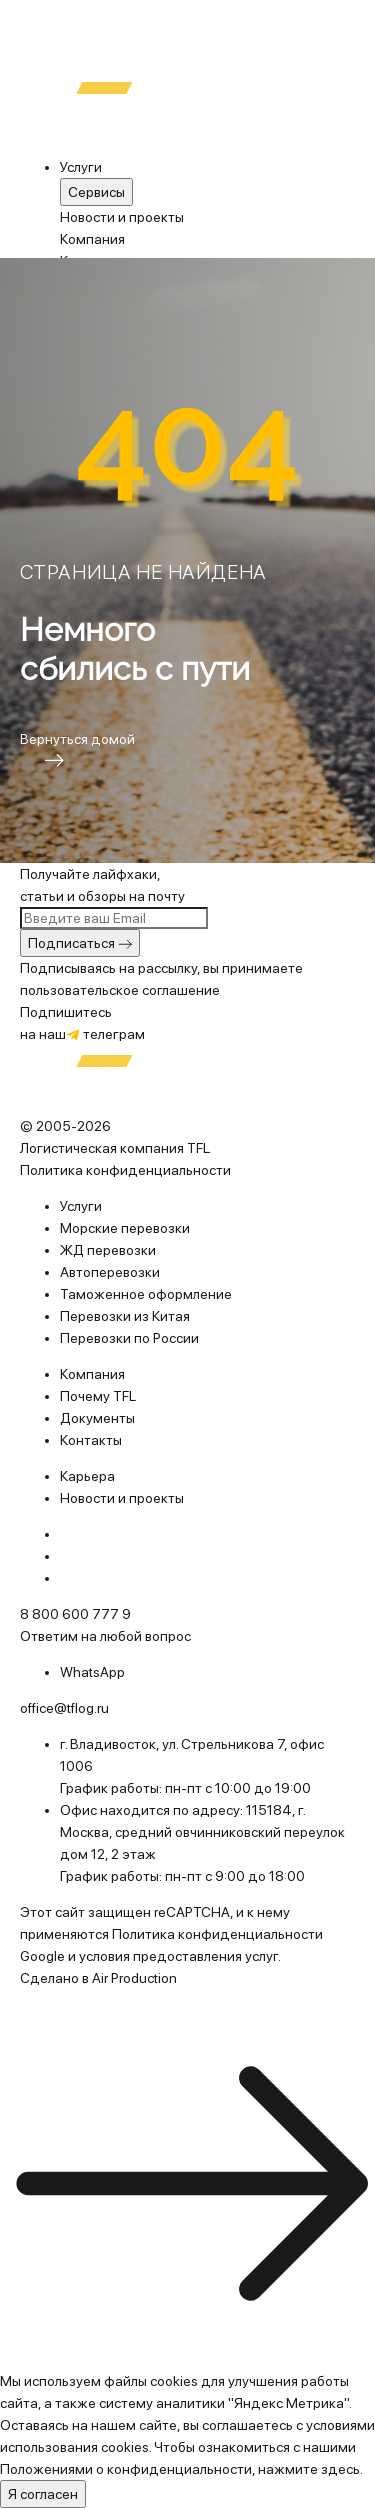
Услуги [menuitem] (81, 167)
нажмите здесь (309, 2469)
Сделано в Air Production (98, 1978)
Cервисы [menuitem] (96, 192)
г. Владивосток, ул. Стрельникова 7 (172, 1744)
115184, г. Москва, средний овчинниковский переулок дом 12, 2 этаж (202, 1832)
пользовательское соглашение (120, 990)
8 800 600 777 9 (75, 1614)
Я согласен (43, 2494)
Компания (92, 239)
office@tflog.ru (64, 1708)
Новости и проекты (122, 217)
